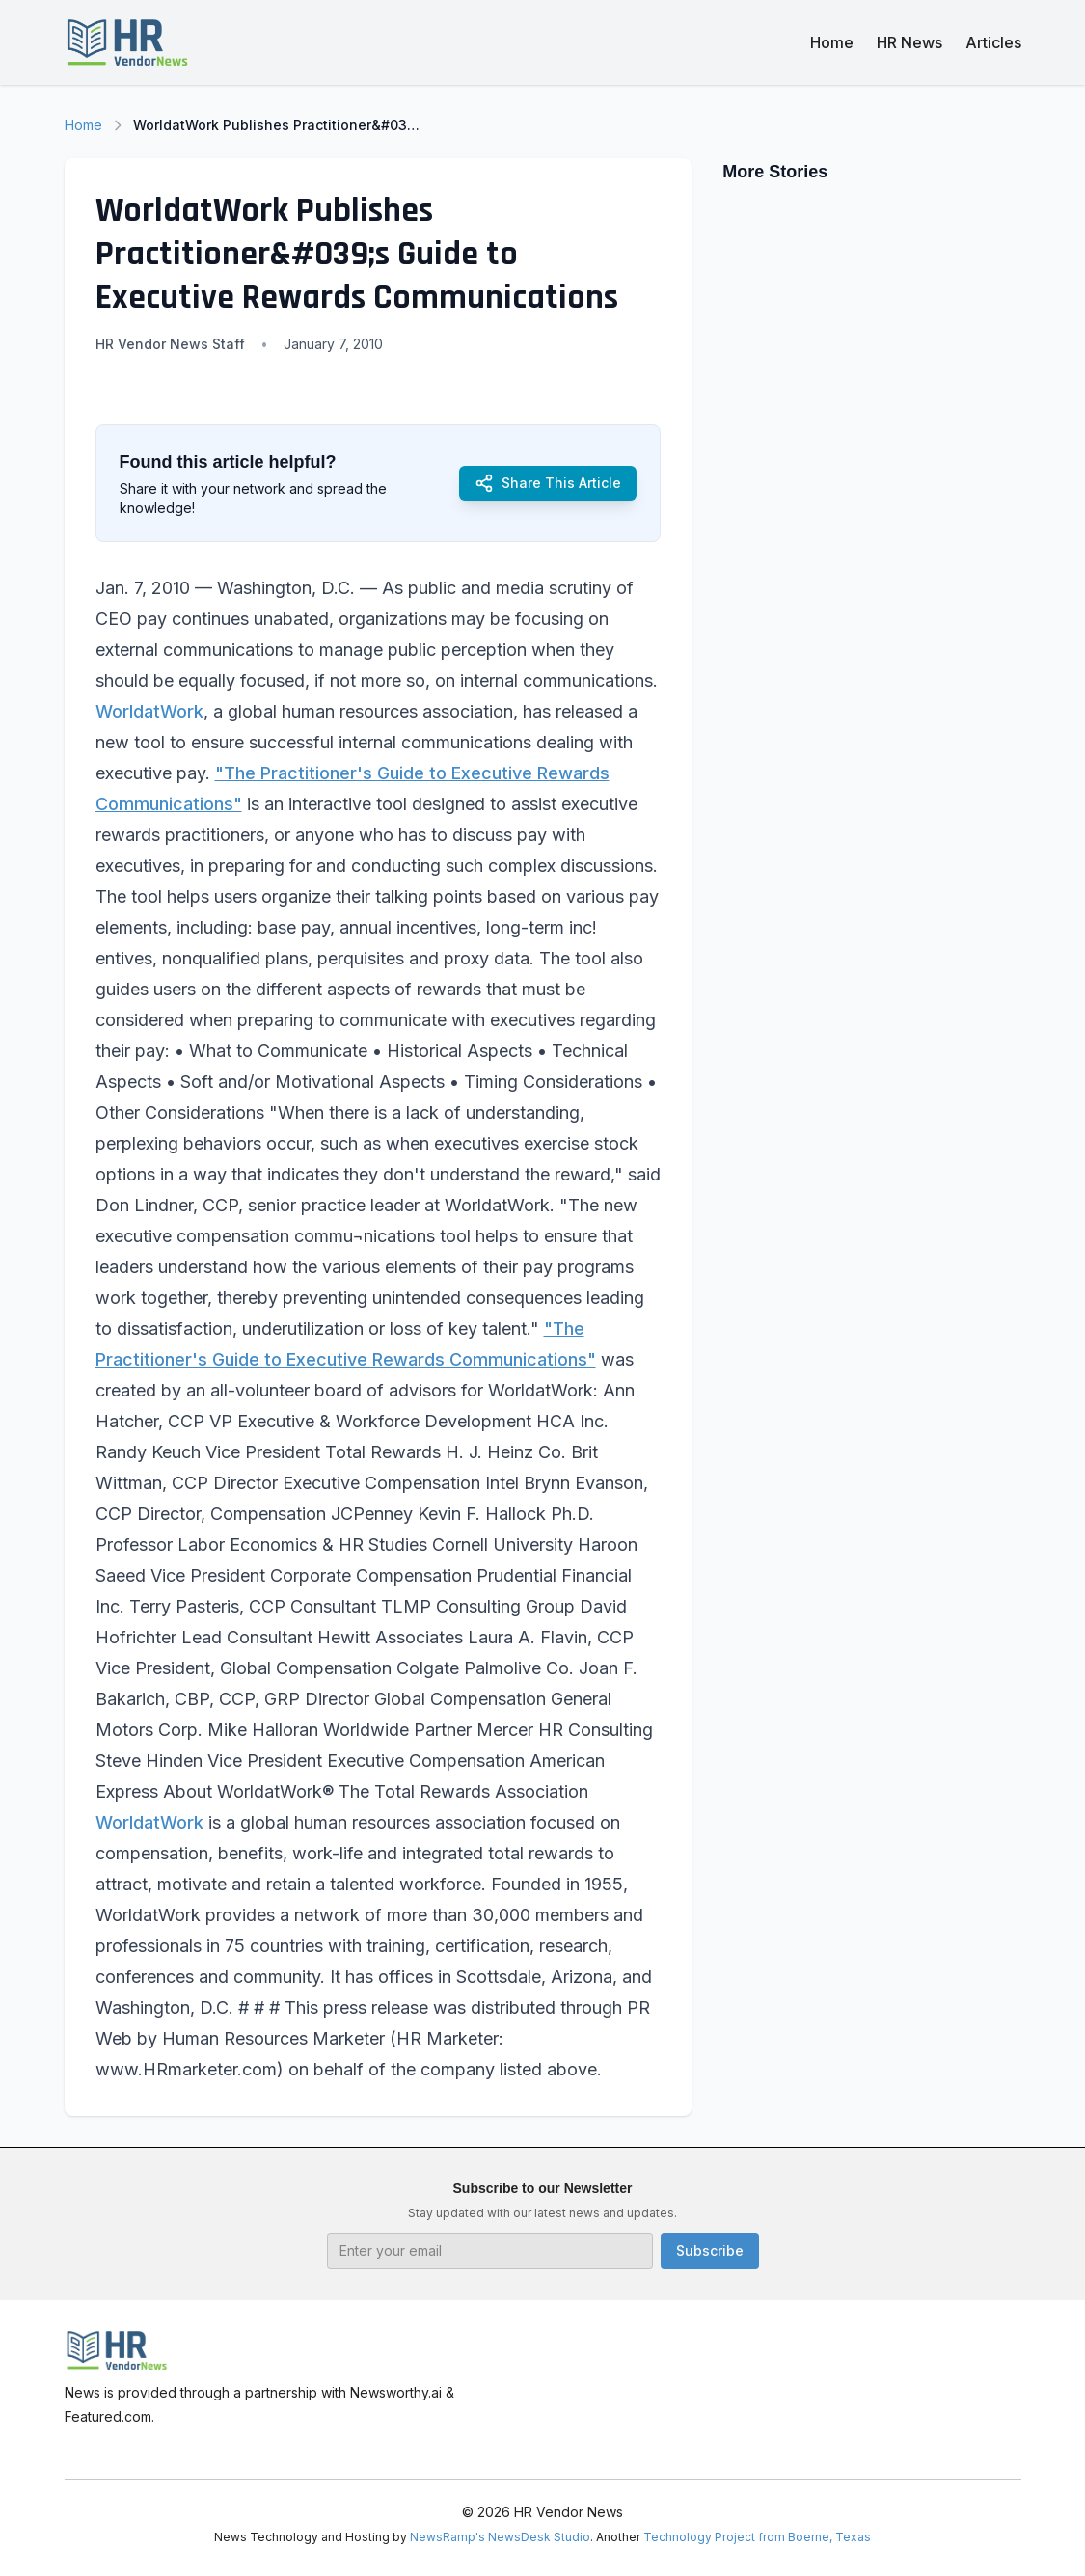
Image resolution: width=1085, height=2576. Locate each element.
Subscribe (710, 2250)
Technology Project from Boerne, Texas (757, 2537)
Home (832, 42)
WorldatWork (149, 711)
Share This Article (548, 483)
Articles (993, 42)
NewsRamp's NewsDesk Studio (500, 2537)
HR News (909, 42)
